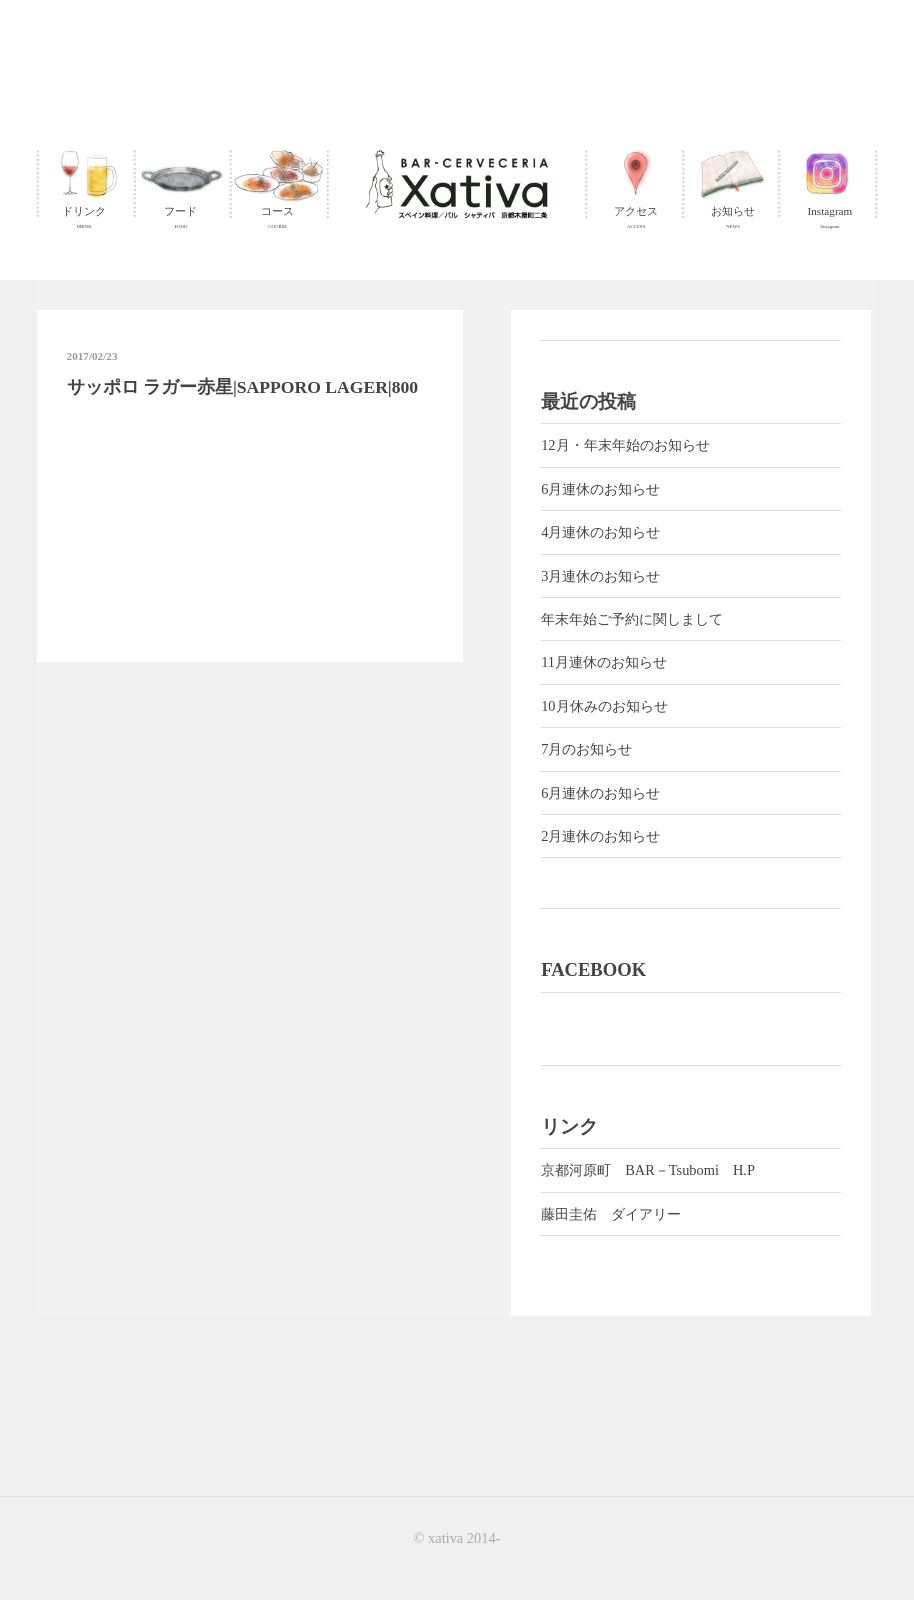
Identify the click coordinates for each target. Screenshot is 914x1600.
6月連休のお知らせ (600, 489)
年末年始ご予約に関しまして (632, 619)
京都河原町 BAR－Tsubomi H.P (648, 1170)
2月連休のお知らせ (600, 836)
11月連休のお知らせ (604, 662)
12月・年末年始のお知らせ (625, 445)
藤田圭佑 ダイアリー (611, 1214)
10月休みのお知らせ (604, 706)
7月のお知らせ (586, 749)
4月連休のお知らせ (600, 532)
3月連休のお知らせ (600, 576)
